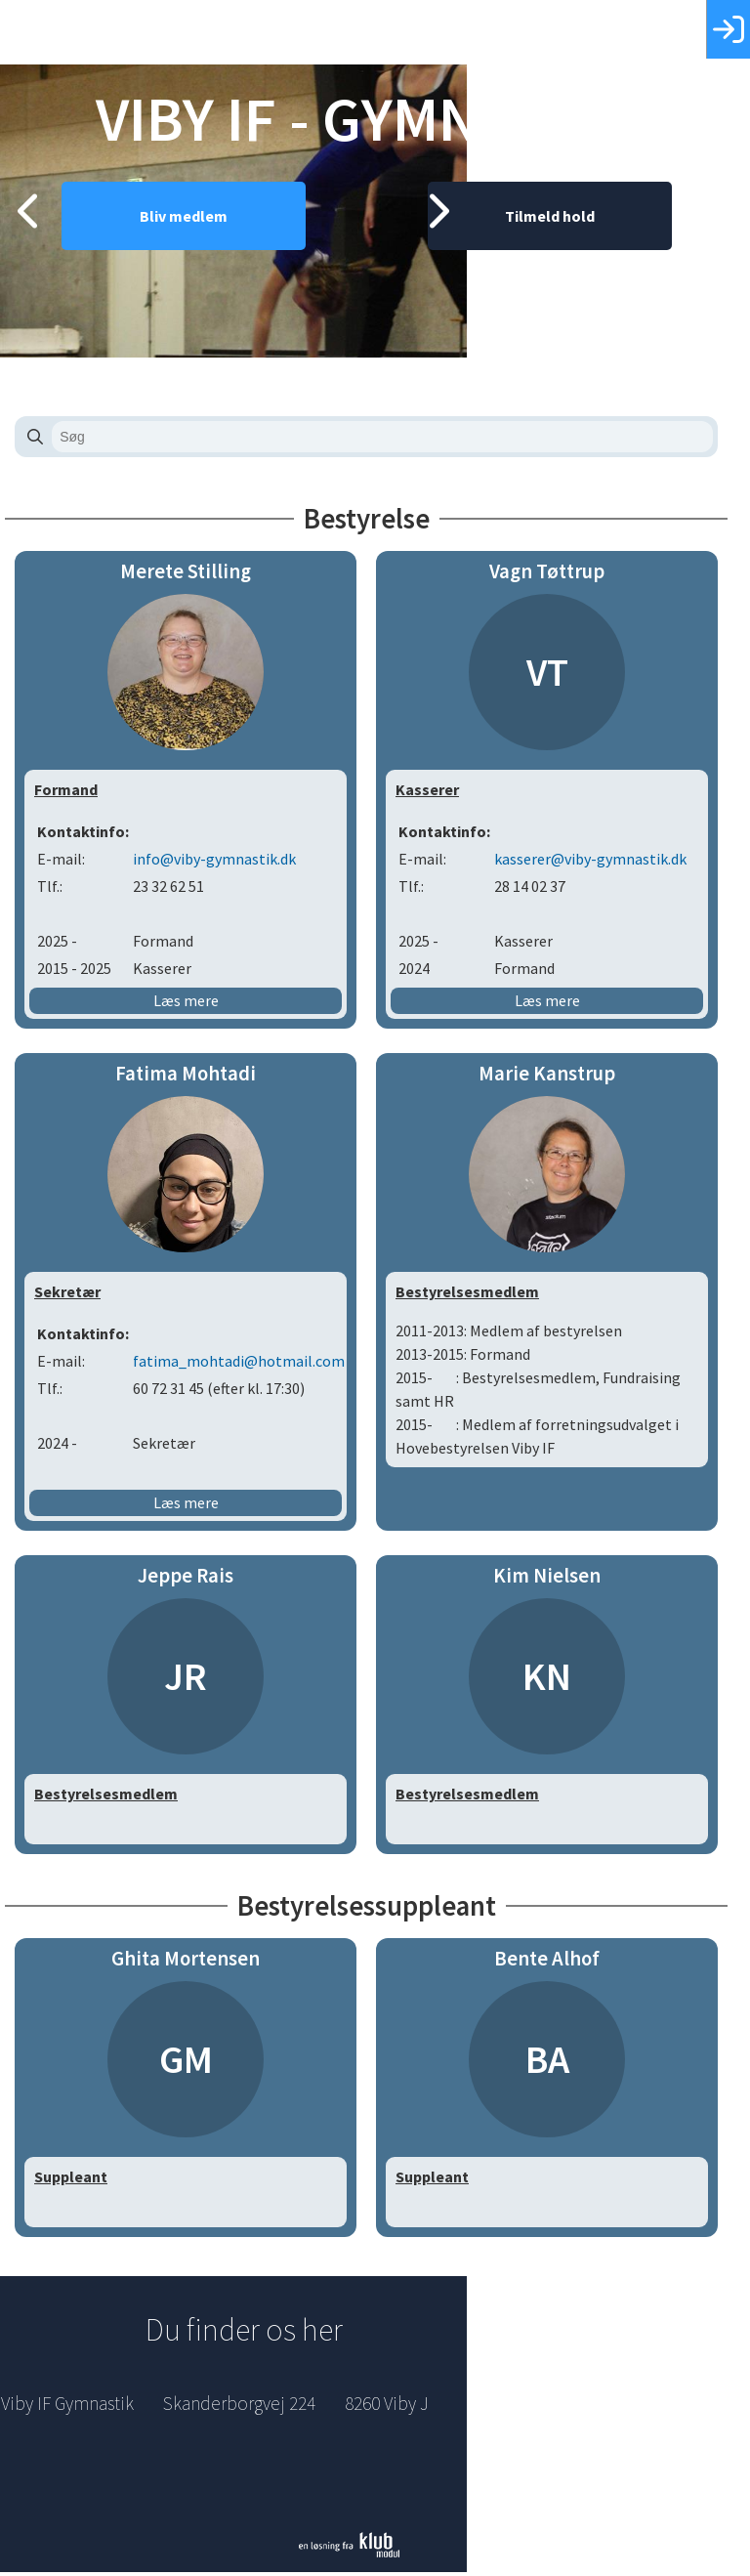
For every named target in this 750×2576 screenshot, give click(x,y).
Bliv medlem (192, 259)
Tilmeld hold (559, 259)
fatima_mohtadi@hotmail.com (248, 1364)
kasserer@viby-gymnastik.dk (599, 862)
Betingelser (604, 2446)
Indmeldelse (604, 2407)
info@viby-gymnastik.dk (223, 862)
